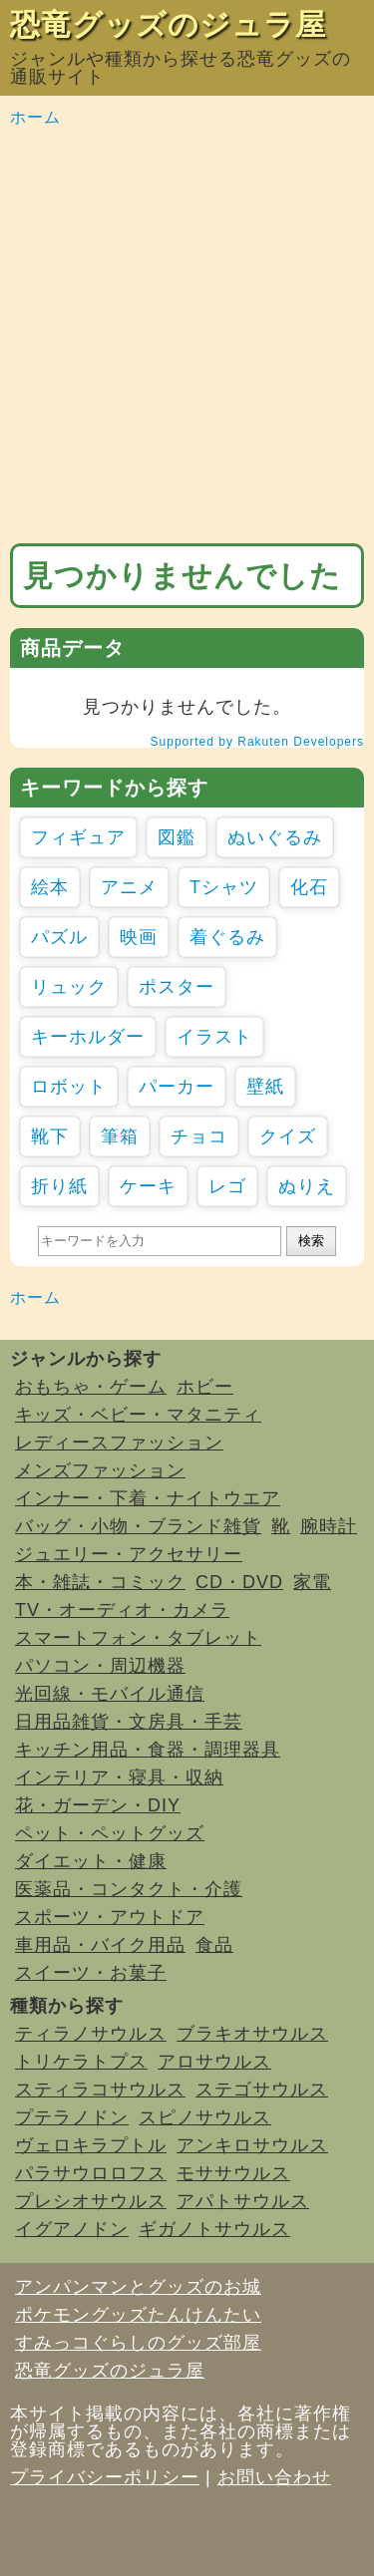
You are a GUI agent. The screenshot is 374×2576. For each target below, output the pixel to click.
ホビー (205, 1387)
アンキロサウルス (252, 2145)
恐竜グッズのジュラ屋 (168, 24)
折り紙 (59, 1186)
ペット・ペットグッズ (109, 1833)
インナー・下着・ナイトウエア (147, 1498)
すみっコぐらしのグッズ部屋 (138, 2343)
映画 (139, 937)
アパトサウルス (243, 2201)
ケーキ (148, 1186)
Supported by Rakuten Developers (257, 742)
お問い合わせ (274, 2477)
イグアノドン (72, 2229)
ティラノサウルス (91, 2034)
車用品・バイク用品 (100, 1945)
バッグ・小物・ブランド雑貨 (138, 1526)
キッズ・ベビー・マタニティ (138, 1415)
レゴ (227, 1186)
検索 (311, 1240)
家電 (312, 1582)
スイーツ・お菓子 (91, 1973)
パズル (59, 937)
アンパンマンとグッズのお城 (138, 2287)
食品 (214, 1945)
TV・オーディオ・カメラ (122, 1610)
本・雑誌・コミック (100, 1582)
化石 (309, 887)
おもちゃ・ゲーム (91, 1387)
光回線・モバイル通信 (109, 1694)
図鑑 (176, 837)
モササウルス (233, 2173)
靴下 (50, 1136)
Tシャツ (223, 887)
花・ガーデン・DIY (98, 1805)
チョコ (199, 1136)
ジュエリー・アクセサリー (128, 1554)
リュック (69, 987)
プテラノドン (72, 2117)
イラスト (214, 1037)
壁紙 (265, 1087)
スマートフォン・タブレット (138, 1638)
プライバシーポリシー (104, 2477)
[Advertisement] (187, 336)
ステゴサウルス (261, 2089)
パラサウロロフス (91, 2173)
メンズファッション (100, 1470)
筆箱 (120, 1136)
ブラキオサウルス (252, 2034)
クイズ (287, 1136)
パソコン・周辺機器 (100, 1666)
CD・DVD (239, 1582)
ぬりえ (306, 1186)
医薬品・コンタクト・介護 (128, 1889)
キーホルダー (88, 1037)
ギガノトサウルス (214, 2229)
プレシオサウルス (91, 2201)
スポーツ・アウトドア (109, 1917)
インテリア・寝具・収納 (119, 1777)
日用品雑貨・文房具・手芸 (128, 1722)
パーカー (176, 1087)
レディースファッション (119, 1442)
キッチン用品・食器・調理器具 (147, 1750)
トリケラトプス (81, 2062)
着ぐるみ (227, 937)
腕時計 (328, 1526)
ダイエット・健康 (91, 1861)
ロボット (69, 1087)
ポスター (176, 987)
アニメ (129, 887)
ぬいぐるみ (274, 837)
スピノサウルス (205, 2117)
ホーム (35, 117)
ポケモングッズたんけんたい (138, 2315)
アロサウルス (214, 2062)
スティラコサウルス (100, 2089)
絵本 (50, 887)
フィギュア (78, 837)
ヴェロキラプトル (91, 2145)
